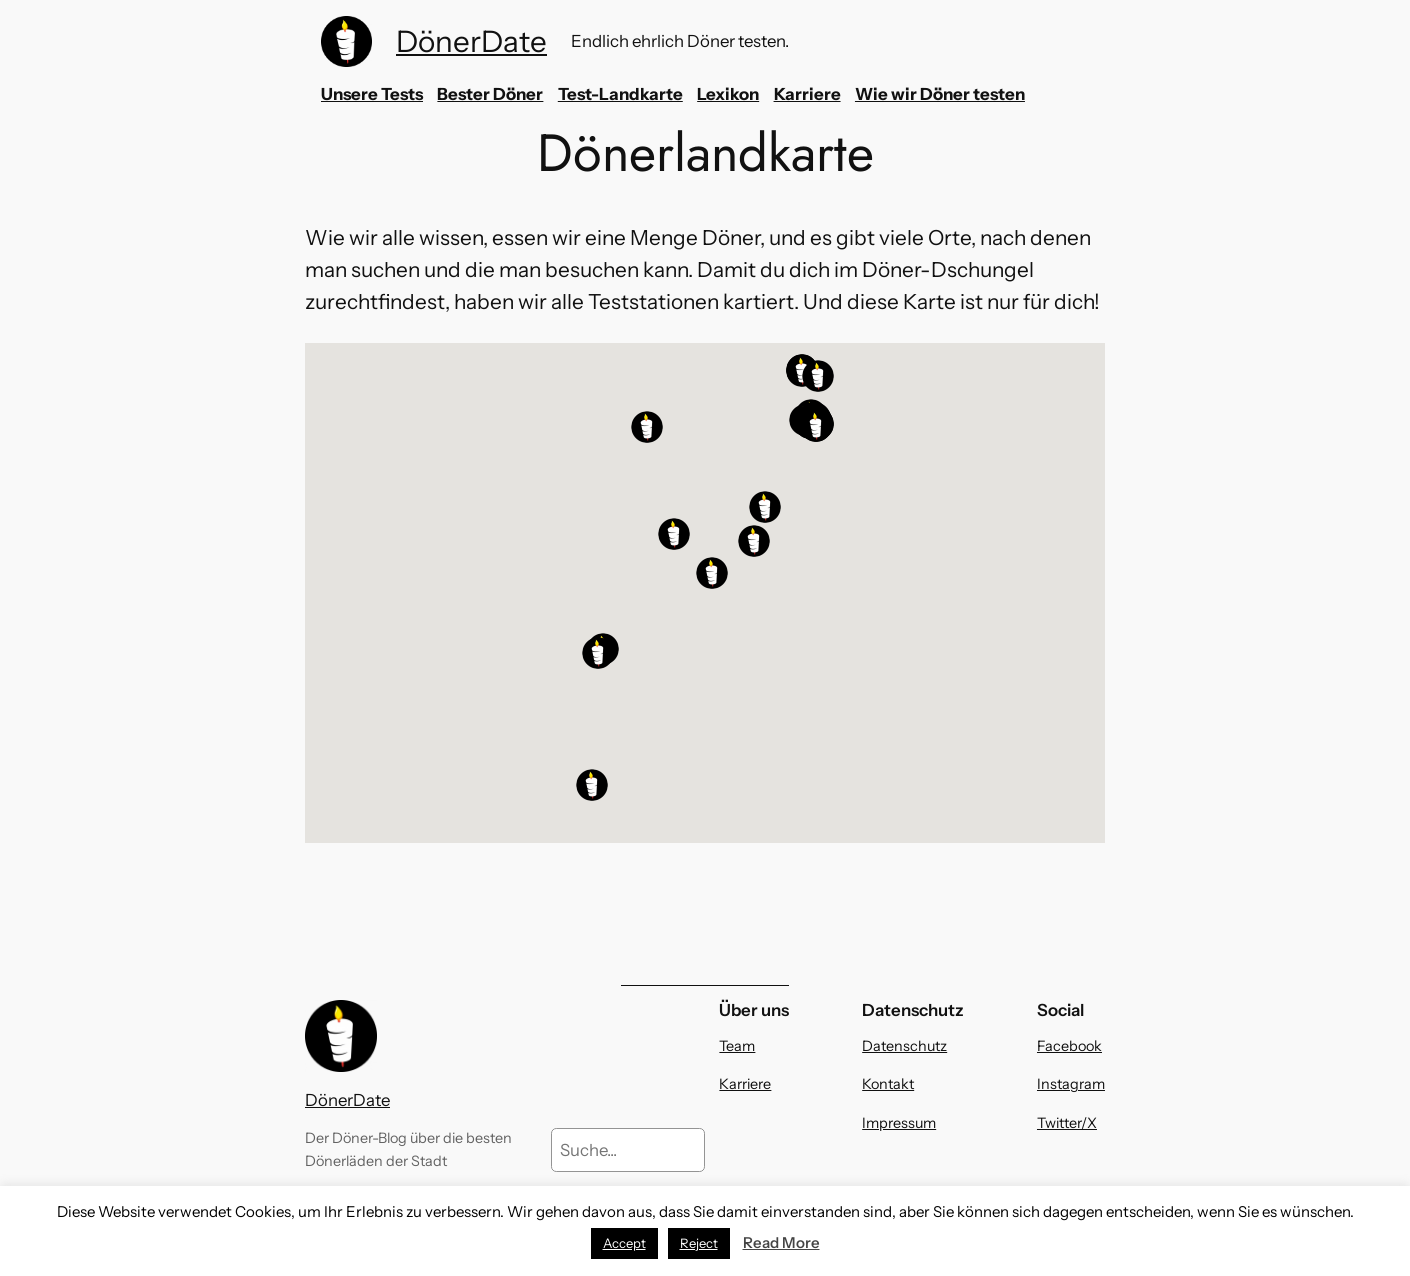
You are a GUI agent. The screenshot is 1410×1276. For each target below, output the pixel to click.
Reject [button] (699, 1243)
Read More (781, 1242)
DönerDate (471, 41)
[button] (818, 376)
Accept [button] (624, 1243)
